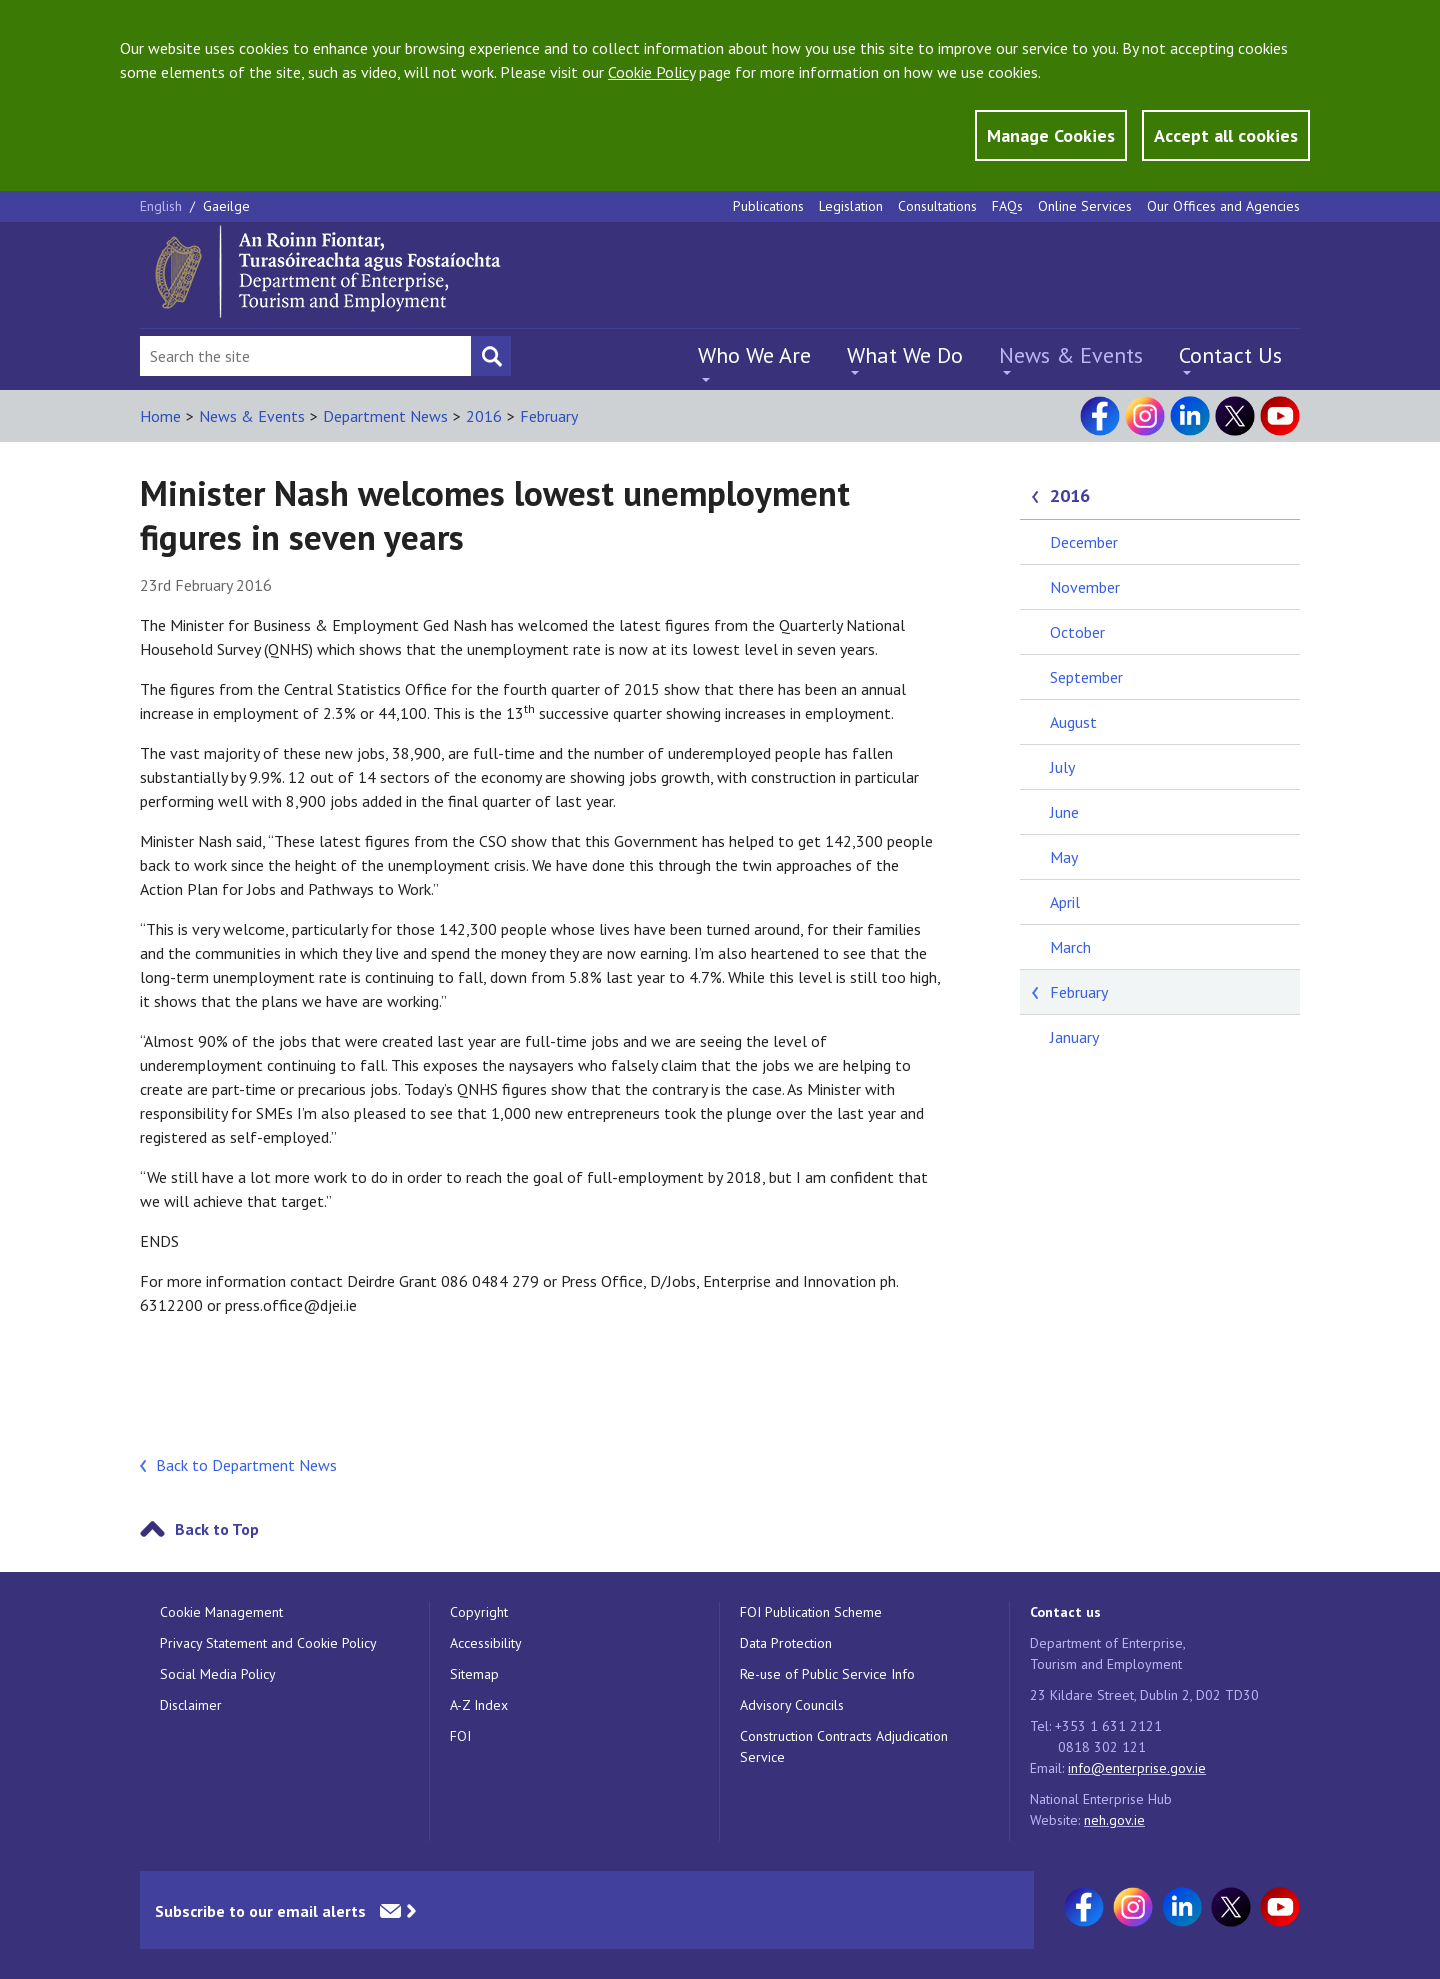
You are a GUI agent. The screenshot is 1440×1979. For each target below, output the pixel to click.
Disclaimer (191, 1705)
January (1074, 1037)
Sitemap (474, 1674)
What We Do (905, 355)
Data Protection (786, 1643)
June (1064, 812)
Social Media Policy (218, 1674)
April (1065, 902)
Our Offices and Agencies (1223, 206)
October (1077, 632)
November (1085, 587)
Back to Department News (246, 1465)
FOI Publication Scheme (811, 1612)
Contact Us (1230, 355)
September (1086, 677)
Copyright (479, 1612)
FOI (460, 1736)
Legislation (851, 206)
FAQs (1007, 206)
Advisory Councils (792, 1705)
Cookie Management (221, 1612)
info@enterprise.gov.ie (1137, 1768)
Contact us (1065, 1612)
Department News (385, 416)
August (1073, 722)
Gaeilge (226, 206)
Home (160, 416)
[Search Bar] (305, 356)
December (1084, 542)
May (1064, 857)
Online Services (1085, 206)
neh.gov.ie (1114, 1820)
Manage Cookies (1051, 135)
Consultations (937, 206)
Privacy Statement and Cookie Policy (268, 1643)
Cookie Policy (651, 72)
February (549, 416)
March (1070, 947)
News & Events (1071, 355)
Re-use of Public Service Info (827, 1674)
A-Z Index (479, 1705)
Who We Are (754, 355)
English (163, 206)
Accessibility (486, 1643)
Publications (768, 206)
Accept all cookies (1226, 135)
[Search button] (491, 356)
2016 (484, 416)
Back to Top (217, 1529)
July (1062, 767)
